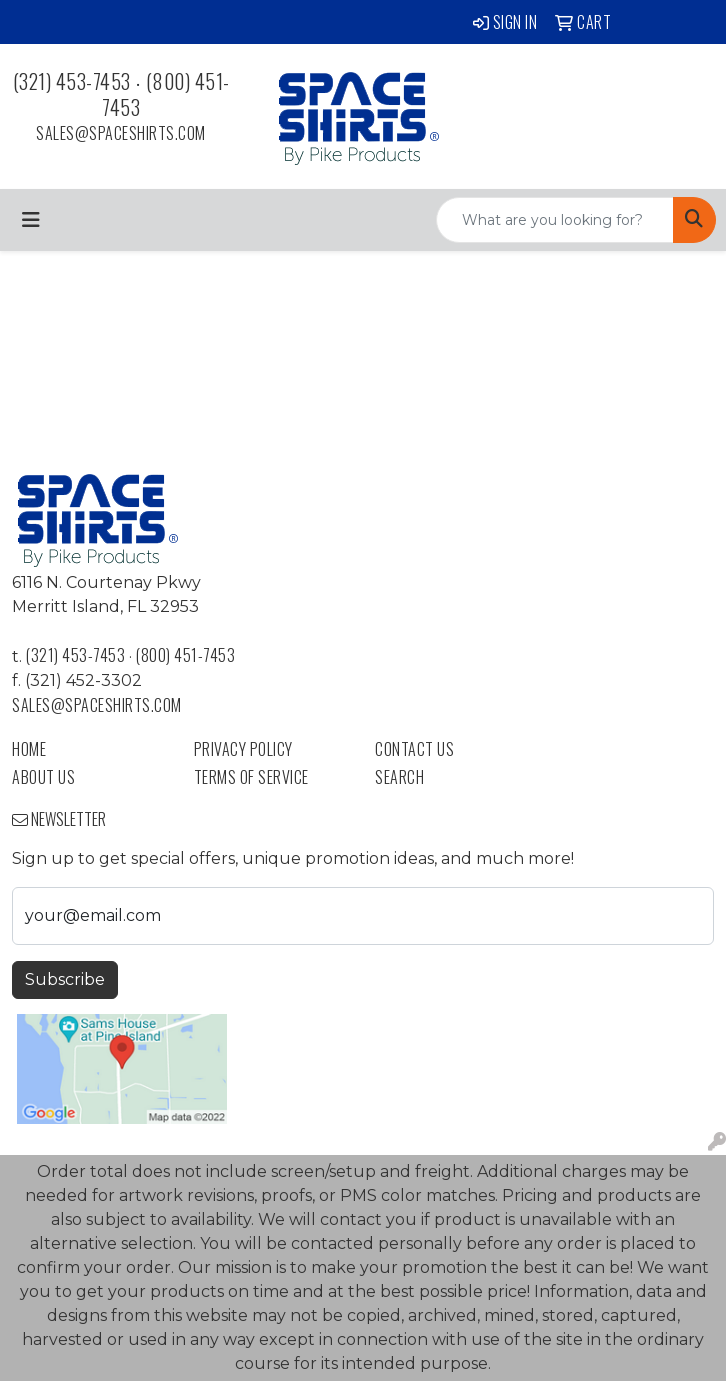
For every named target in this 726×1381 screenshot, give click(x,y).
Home (29, 749)
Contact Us (414, 749)
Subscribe (65, 979)
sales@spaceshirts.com (121, 133)
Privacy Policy (243, 749)
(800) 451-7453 (166, 94)
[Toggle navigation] (31, 220)
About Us (43, 777)
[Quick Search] (555, 220)
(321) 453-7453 (72, 81)
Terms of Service (251, 777)
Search (399, 777)
